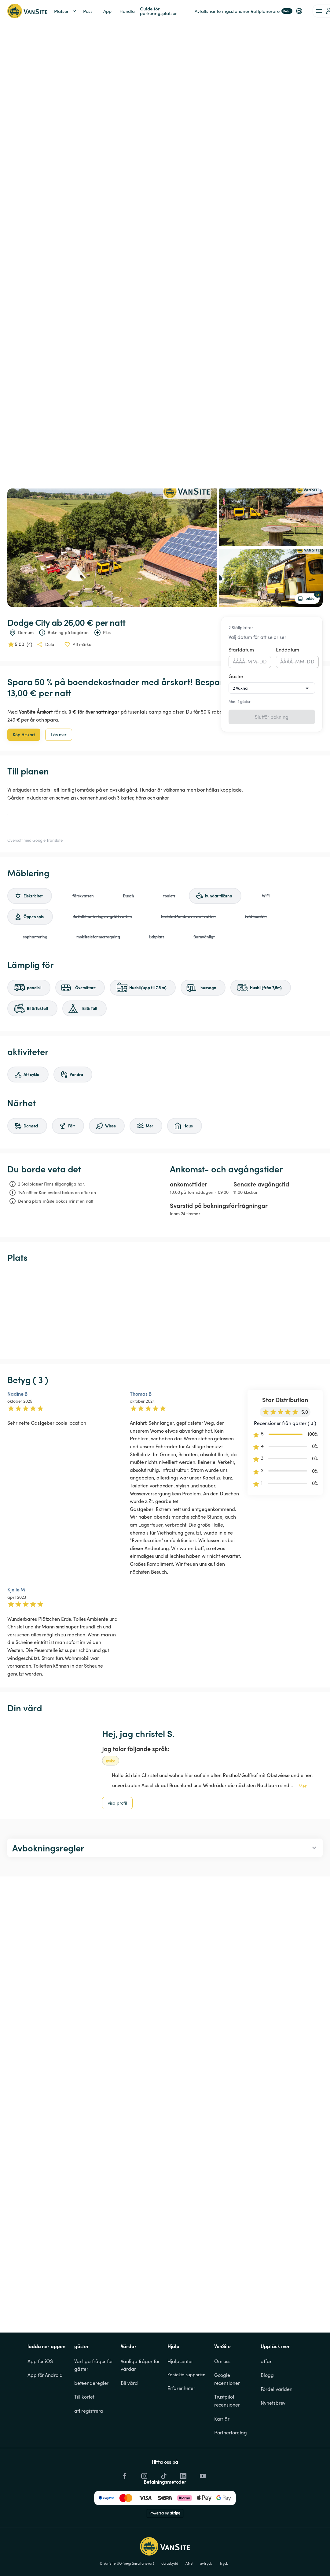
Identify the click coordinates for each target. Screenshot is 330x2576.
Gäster (236, 676)
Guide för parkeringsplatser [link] (158, 11)
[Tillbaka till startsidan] (27, 11)
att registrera (88, 2410)
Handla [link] (127, 11)
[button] (299, 11)
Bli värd (129, 2383)
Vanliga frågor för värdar (141, 2365)
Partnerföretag (230, 2432)
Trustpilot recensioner (227, 2400)
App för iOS (40, 2361)
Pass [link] (88, 11)
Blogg (267, 2375)
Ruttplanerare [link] (271, 11)
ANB (189, 2563)
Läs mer (58, 734)
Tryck (223, 2563)
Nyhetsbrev (273, 2403)
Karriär (221, 2418)
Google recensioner (227, 2379)
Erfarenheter (181, 2388)
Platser (65, 11)
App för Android (45, 2375)
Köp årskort (24, 734)
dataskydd (169, 2563)
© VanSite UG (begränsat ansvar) (127, 2563)
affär (266, 2361)
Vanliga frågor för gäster (94, 2365)
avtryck (206, 2563)
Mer (302, 1786)
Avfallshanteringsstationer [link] (222, 11)
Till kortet (84, 2396)
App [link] (107, 11)
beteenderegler (91, 2383)
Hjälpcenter (180, 2361)
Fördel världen (276, 2389)
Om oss (222, 2361)
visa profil (117, 1803)
